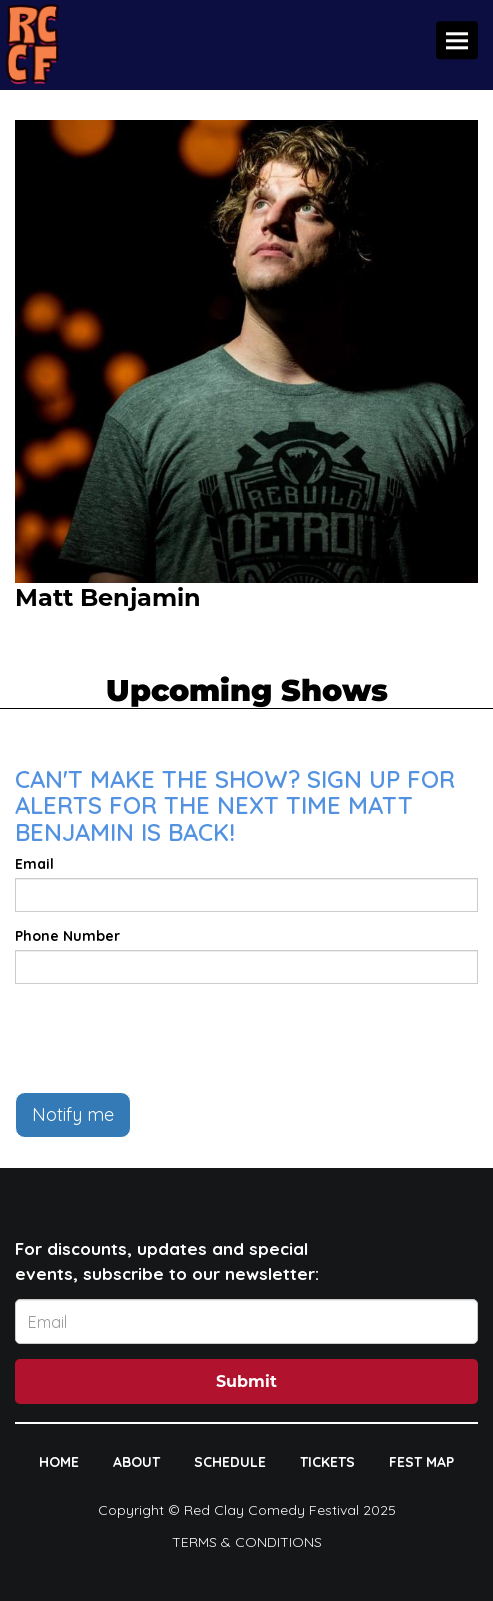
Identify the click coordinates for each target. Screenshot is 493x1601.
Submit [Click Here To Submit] (246, 1381)
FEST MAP (421, 1462)
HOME (59, 1462)
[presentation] (167, 1038)
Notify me (73, 1114)
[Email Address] (246, 1321)
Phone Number (67, 936)
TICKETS (327, 1462)
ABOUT (136, 1462)
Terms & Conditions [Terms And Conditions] (247, 1542)
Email (34, 864)
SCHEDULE (230, 1462)
